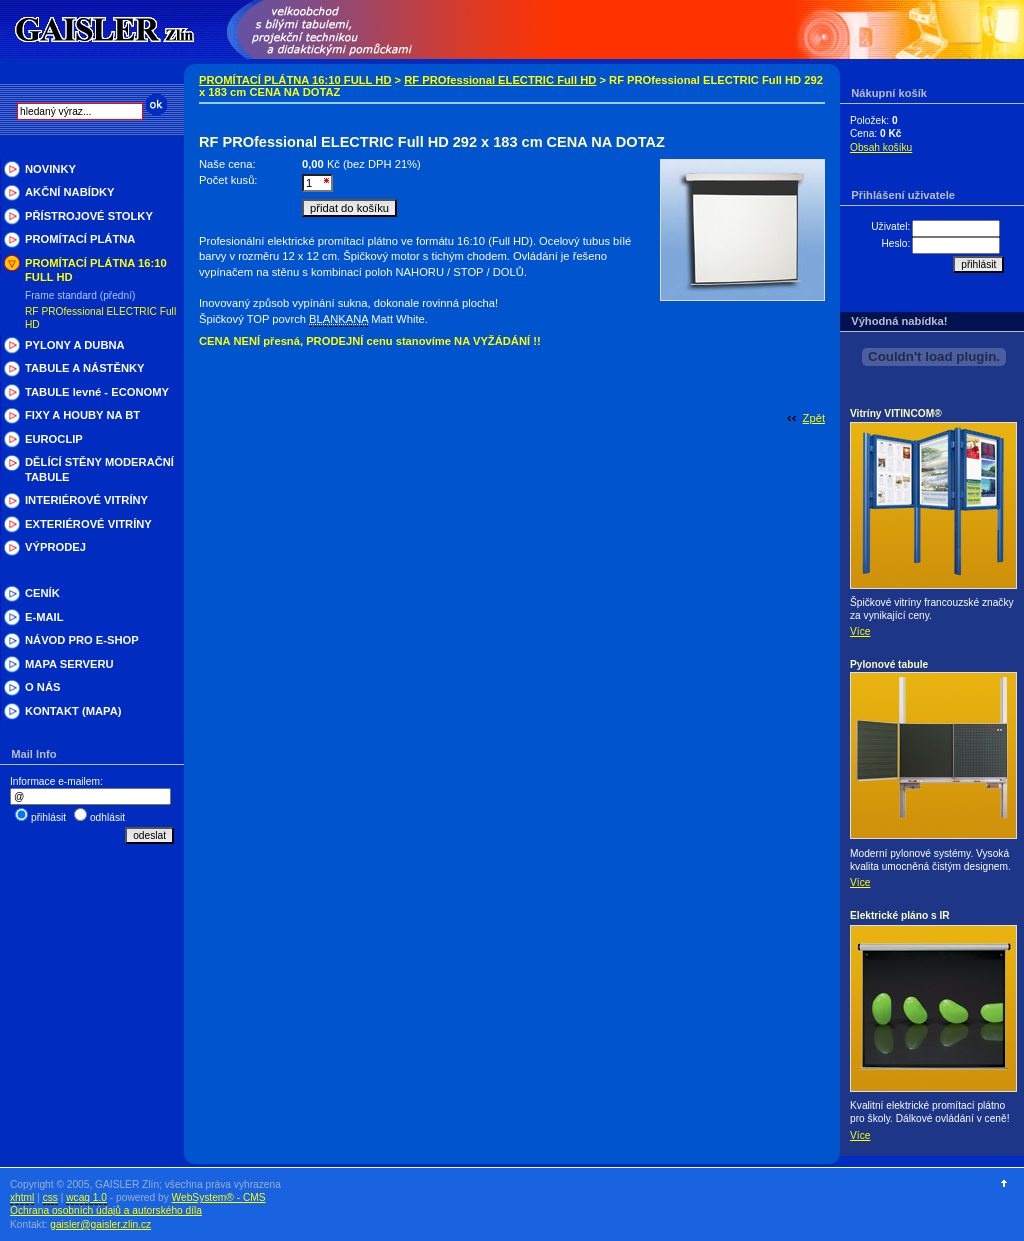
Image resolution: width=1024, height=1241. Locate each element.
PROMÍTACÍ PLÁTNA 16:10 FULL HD (295, 80)
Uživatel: (890, 226)
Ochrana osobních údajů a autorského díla (106, 1210)
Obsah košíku (881, 147)
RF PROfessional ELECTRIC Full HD (500, 80)
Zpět (814, 418)
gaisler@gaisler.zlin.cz (100, 1224)
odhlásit (107, 817)
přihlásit (48, 817)
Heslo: (895, 243)
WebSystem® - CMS (219, 1197)
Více (860, 631)
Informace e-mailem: (56, 781)
